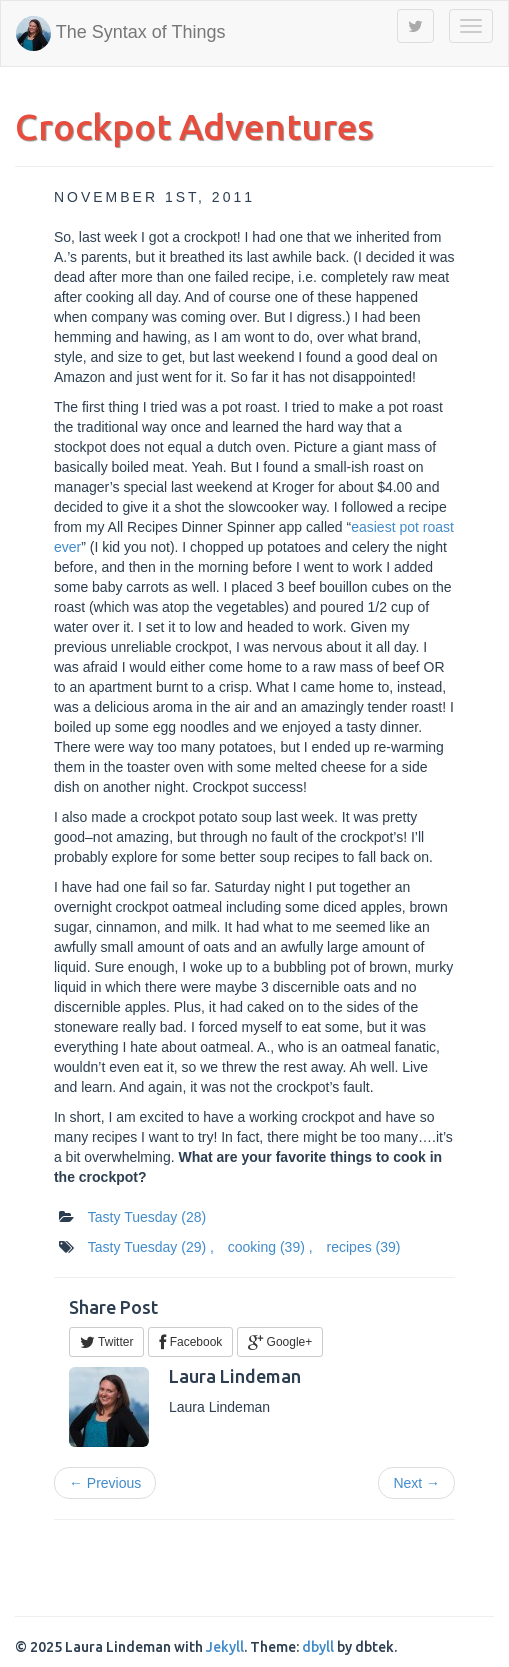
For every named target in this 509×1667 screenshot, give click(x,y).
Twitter (106, 1342)
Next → (416, 1483)
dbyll (318, 1647)
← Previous (105, 1483)
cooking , (270, 1247)
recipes (364, 1247)
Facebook (190, 1342)
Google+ (280, 1342)
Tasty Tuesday (147, 1217)
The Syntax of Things (120, 33)
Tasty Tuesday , (151, 1247)
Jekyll (225, 1647)
